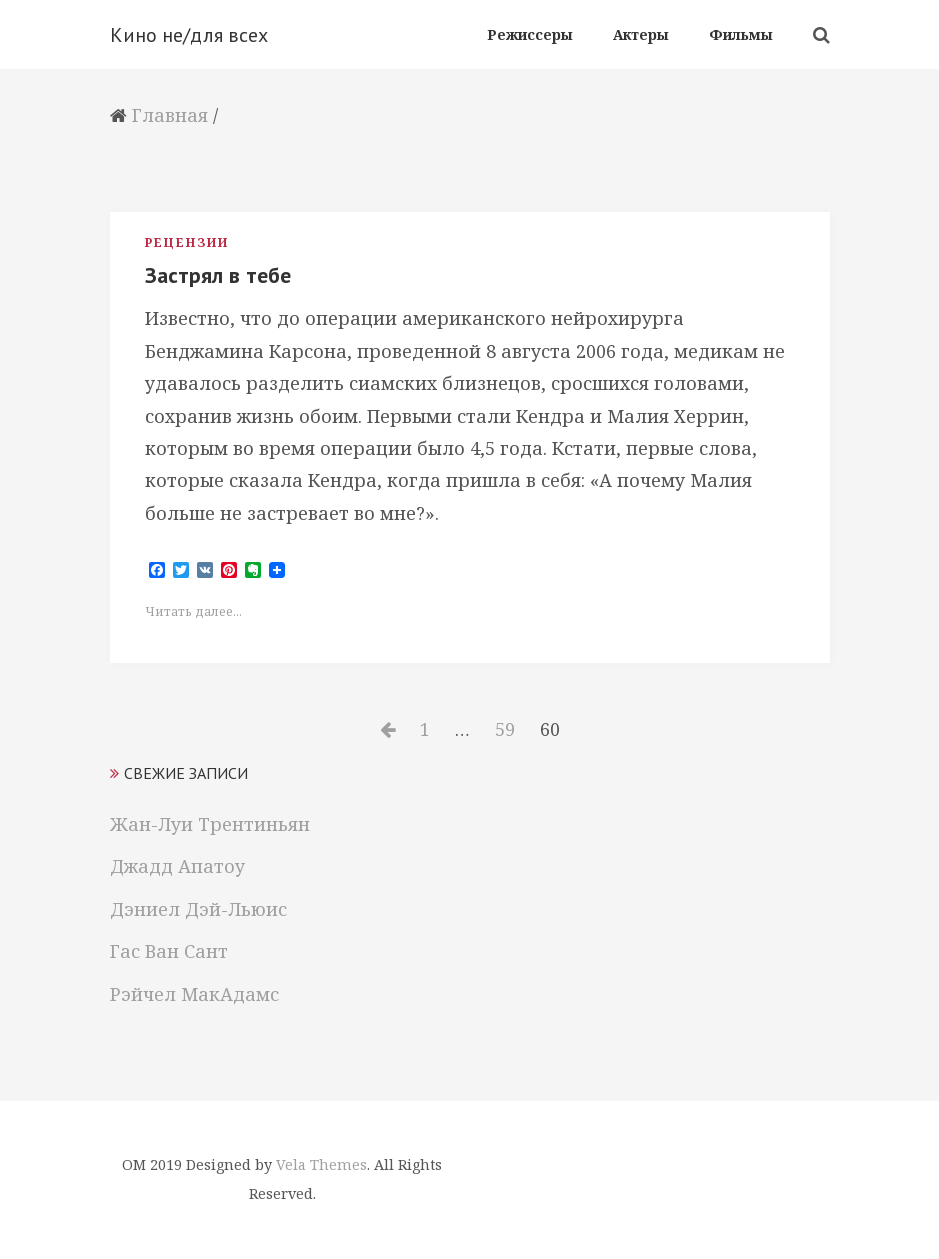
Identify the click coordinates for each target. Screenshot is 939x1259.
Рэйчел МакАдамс (194, 994)
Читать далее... (193, 611)
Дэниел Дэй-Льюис (198, 909)
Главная (170, 115)
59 (510, 729)
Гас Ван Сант (169, 951)
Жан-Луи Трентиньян (210, 824)
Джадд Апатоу (177, 866)
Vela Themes (321, 1164)
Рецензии (187, 242)
